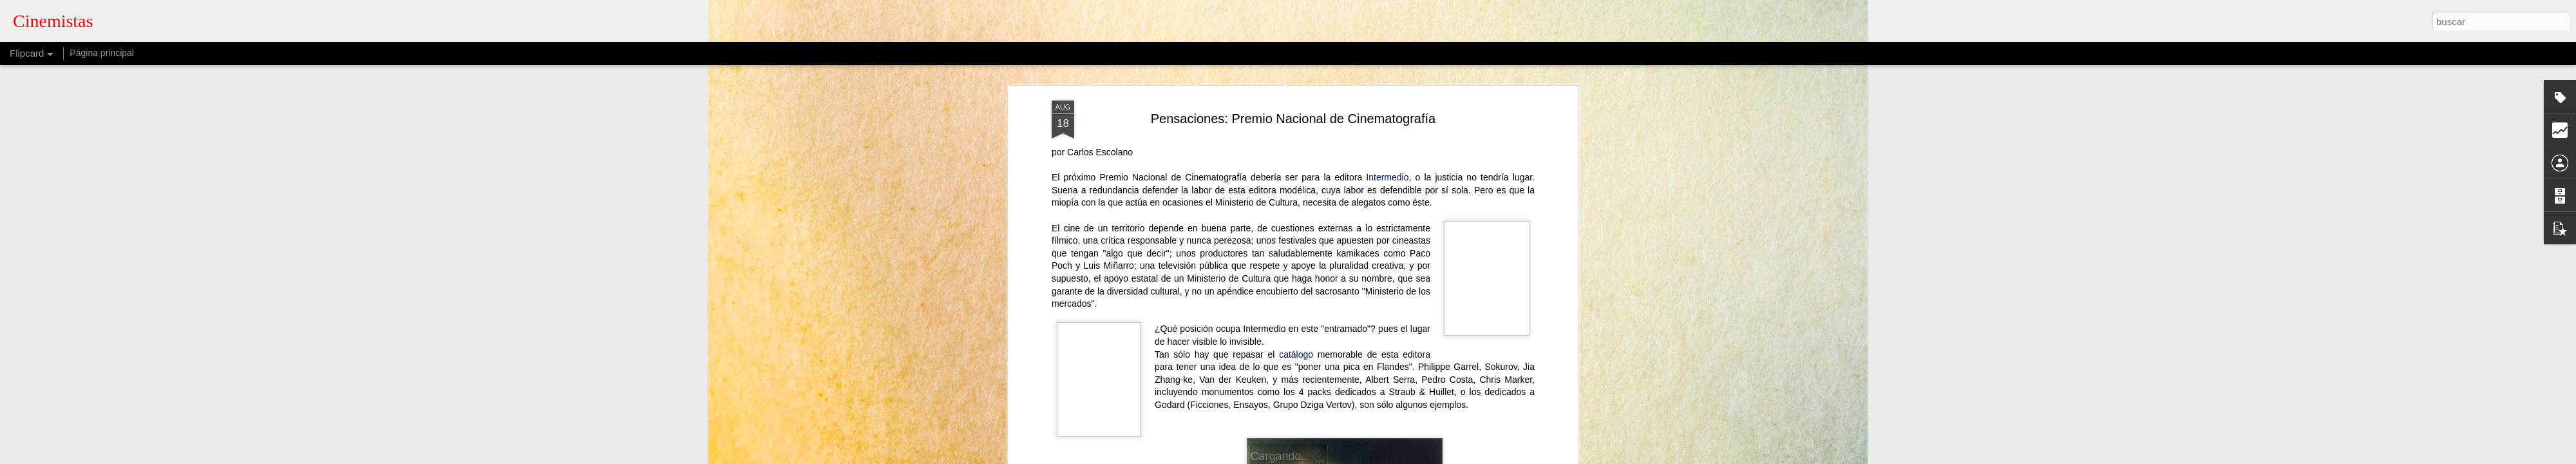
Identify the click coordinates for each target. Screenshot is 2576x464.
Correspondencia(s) (1274, 190)
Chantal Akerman (1156, 190)
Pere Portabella (1257, 202)
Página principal (102, 53)
